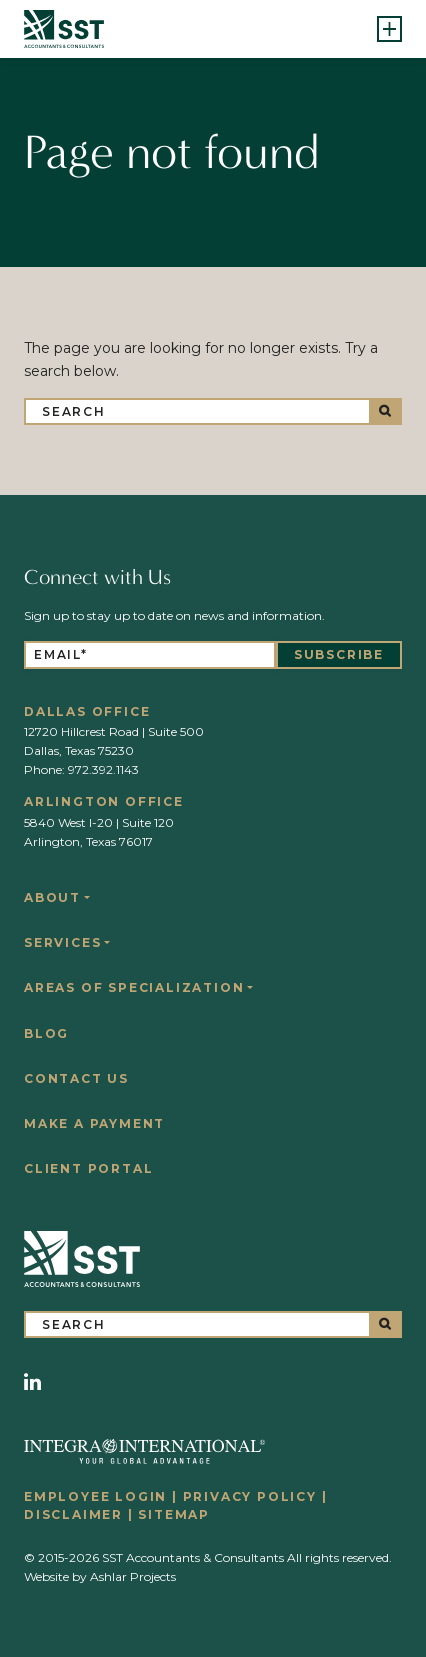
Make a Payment (94, 1123)
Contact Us (76, 1078)
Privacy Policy (250, 1496)
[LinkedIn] (32, 1382)
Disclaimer (73, 1514)
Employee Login (95, 1496)
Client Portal (88, 1168)
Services (62, 942)
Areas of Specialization (134, 987)
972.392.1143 (103, 769)
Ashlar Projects (133, 1576)
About (52, 897)
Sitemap (174, 1514)
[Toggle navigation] (390, 29)
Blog (46, 1033)
